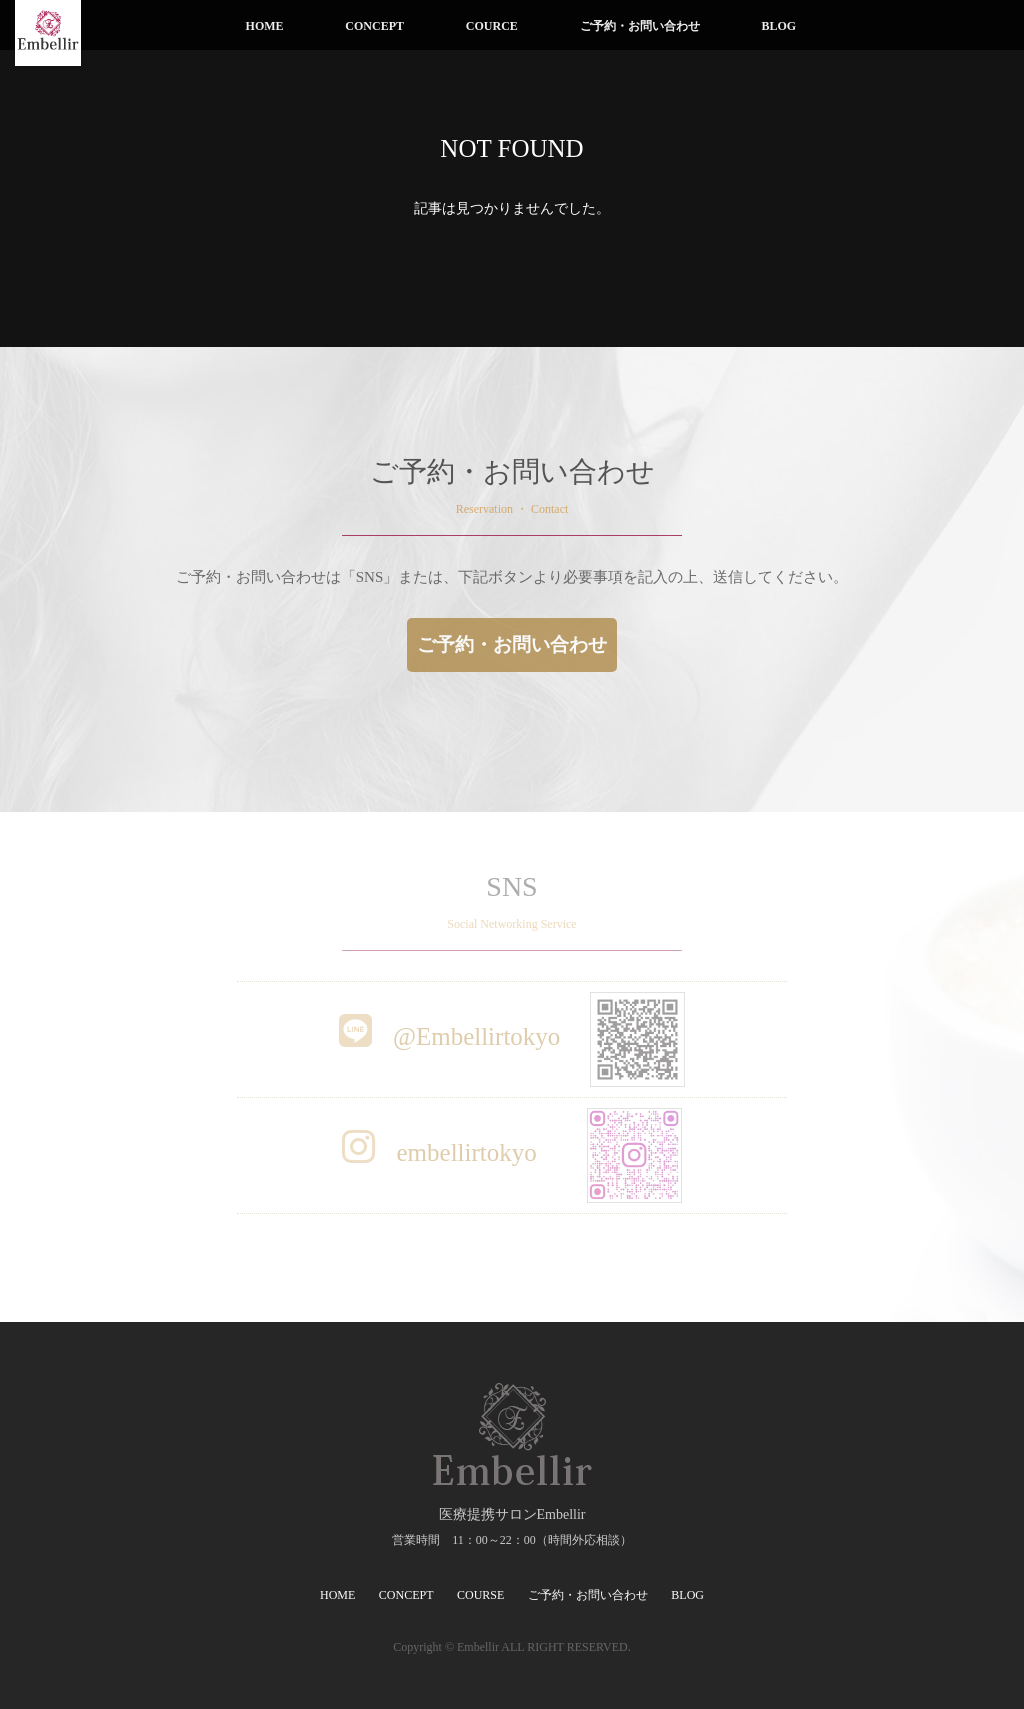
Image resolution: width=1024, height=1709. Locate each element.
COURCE (492, 26)
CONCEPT (374, 26)
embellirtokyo (512, 1152)
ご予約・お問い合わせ (640, 26)
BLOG (778, 26)
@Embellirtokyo (512, 1036)
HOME (265, 26)
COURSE (480, 1595)
